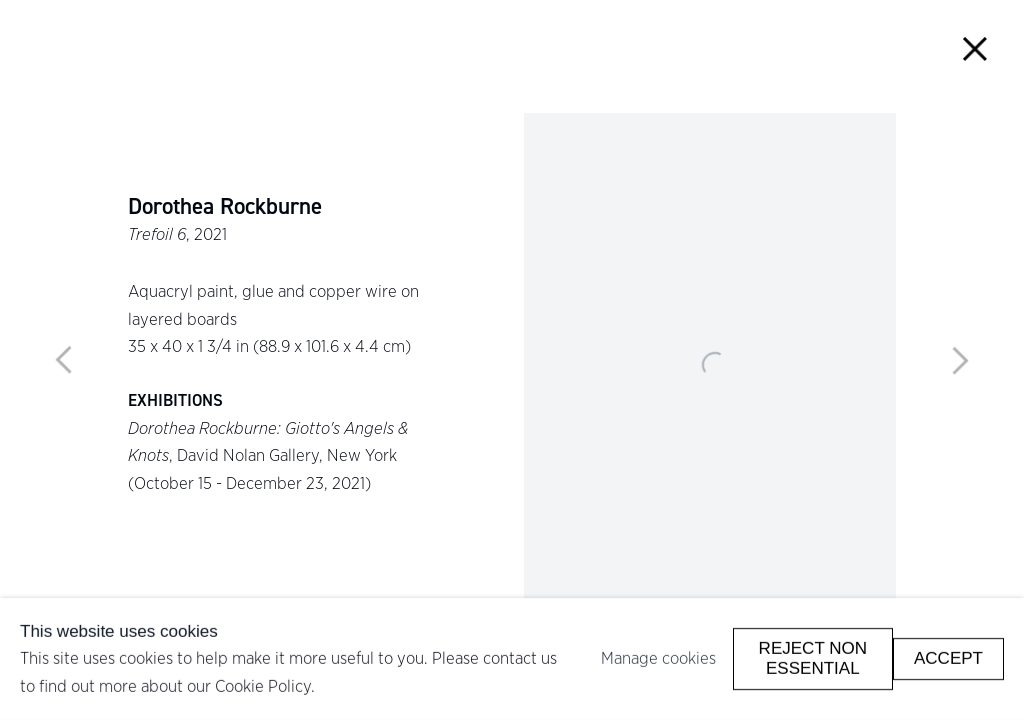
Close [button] (975, 48)
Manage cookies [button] (658, 658)
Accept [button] (948, 658)
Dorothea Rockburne (225, 207)
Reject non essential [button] (813, 658)
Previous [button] (64, 360)
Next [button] (960, 360)
